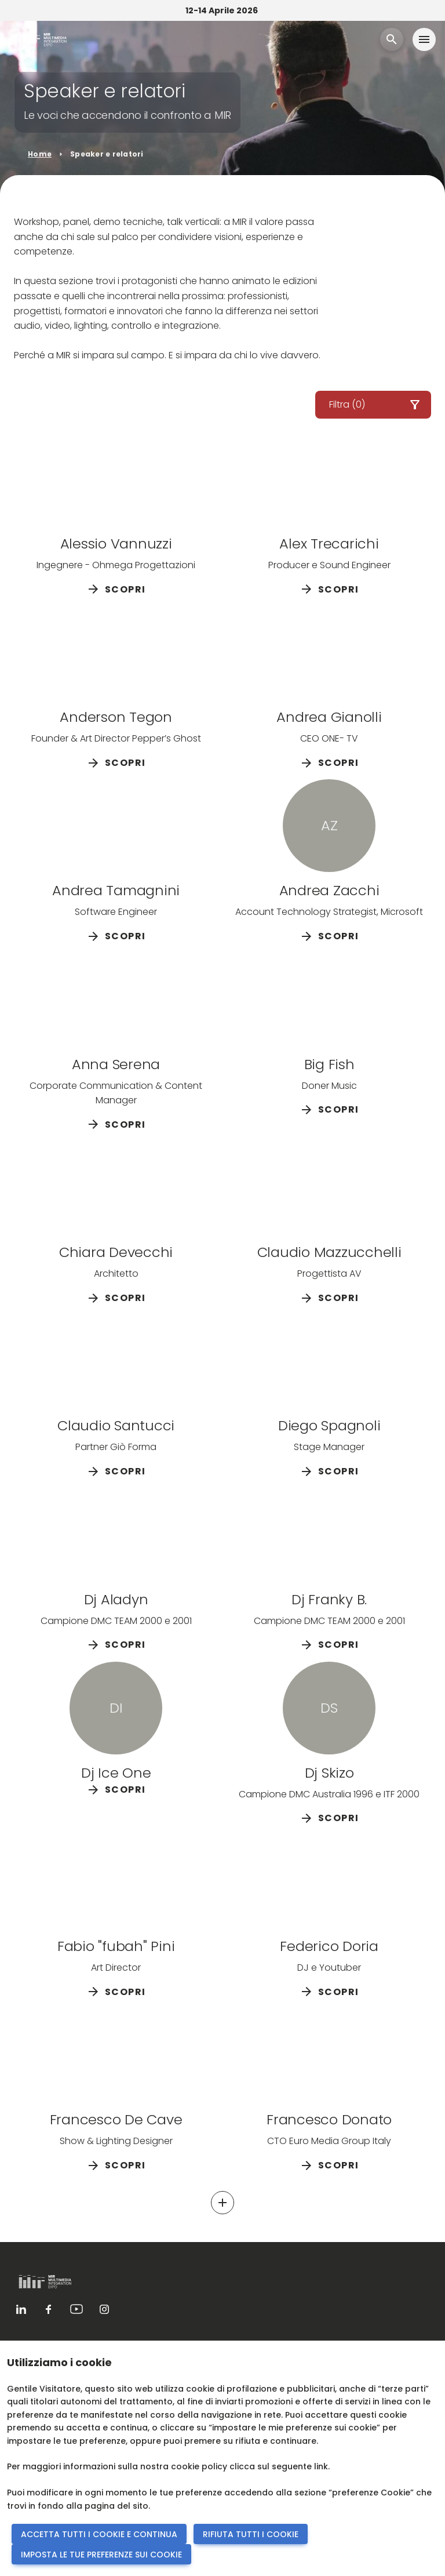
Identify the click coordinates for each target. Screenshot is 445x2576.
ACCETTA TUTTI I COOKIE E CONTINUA (99, 2534)
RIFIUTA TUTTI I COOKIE (250, 2534)
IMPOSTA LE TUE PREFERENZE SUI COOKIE (101, 2554)
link (321, 2466)
